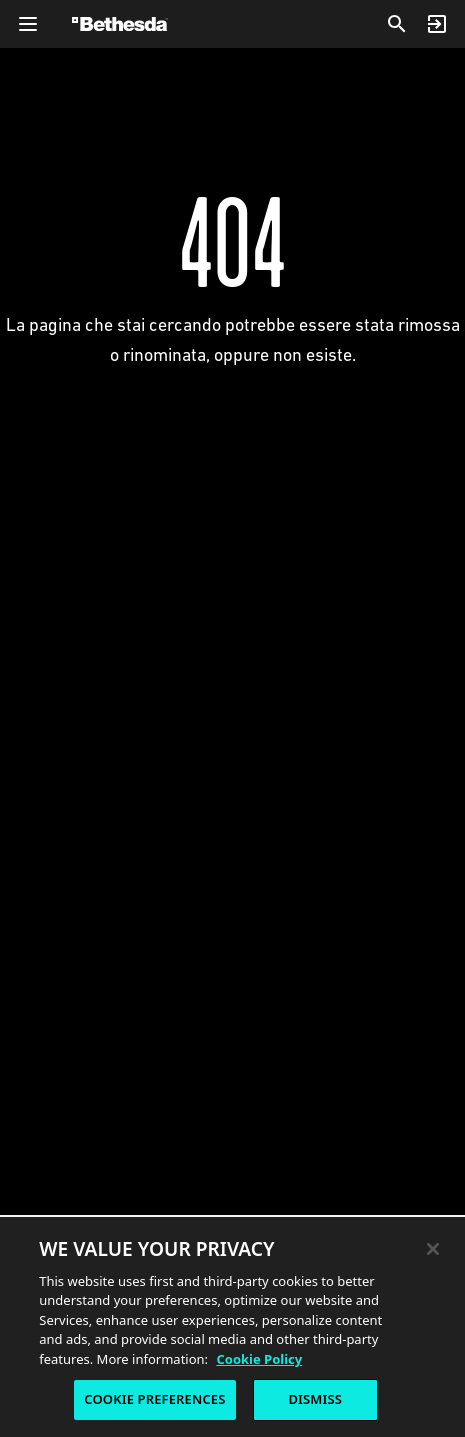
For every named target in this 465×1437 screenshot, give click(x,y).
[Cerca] (397, 24)
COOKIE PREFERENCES (154, 1399)
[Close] (433, 1249)
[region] (232, 1326)
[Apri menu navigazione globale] (28, 24)
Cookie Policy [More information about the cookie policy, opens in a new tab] (259, 1359)
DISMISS (315, 1399)
